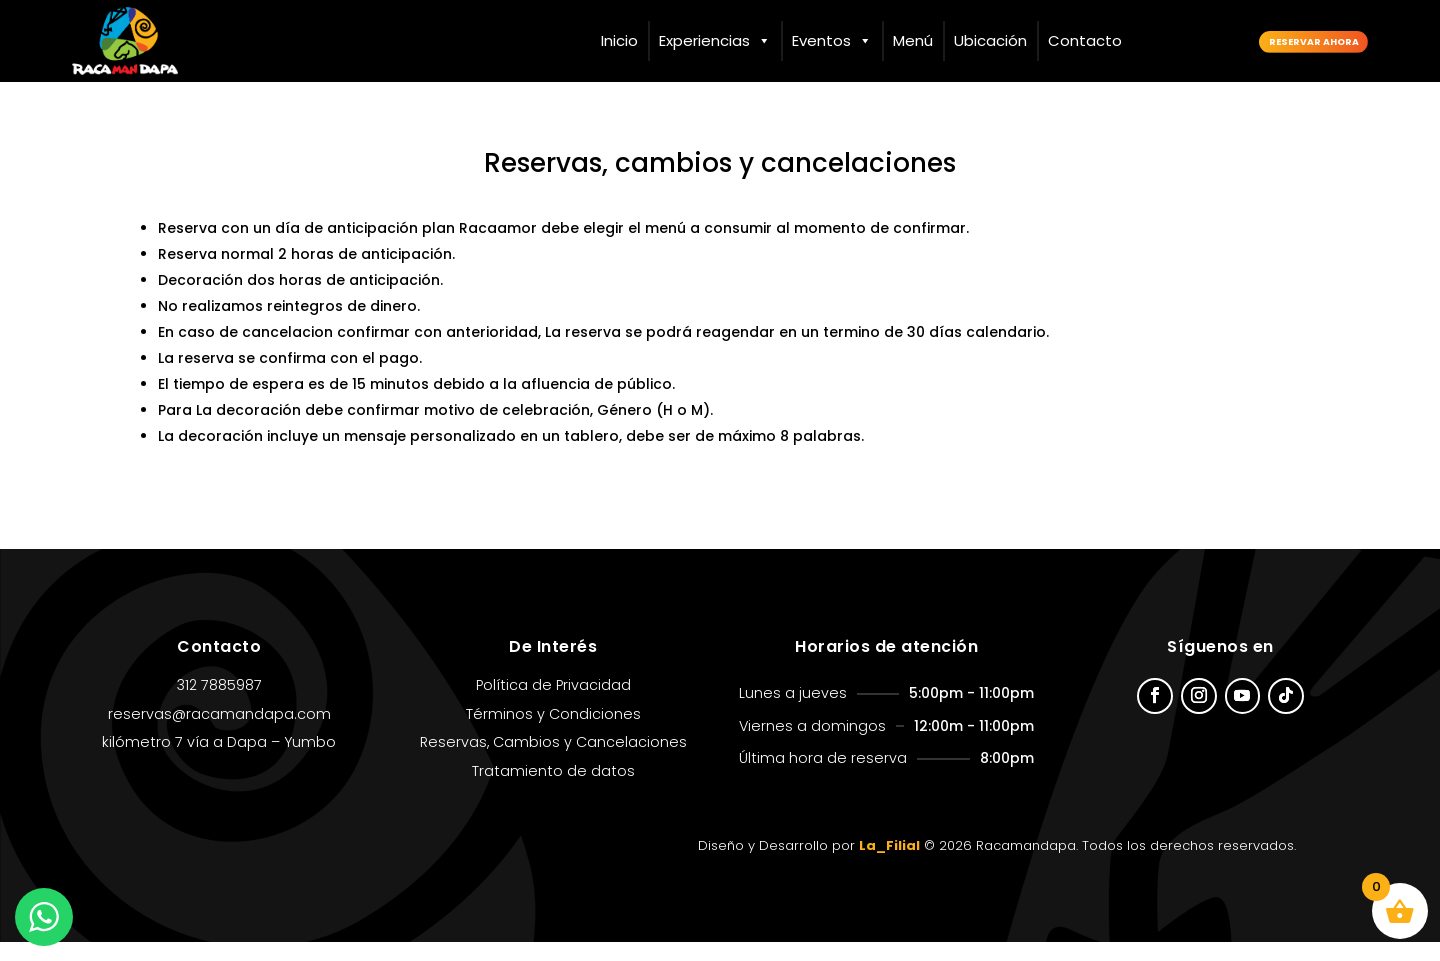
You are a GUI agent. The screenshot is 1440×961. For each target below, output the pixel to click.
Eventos (832, 41)
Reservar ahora (1280, 40)
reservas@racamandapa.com (219, 732)
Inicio (619, 40)
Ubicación (990, 40)
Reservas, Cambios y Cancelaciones (553, 761)
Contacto (1085, 40)
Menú (913, 40)
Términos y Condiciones (553, 732)
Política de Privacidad (553, 704)
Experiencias (715, 41)
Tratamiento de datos (553, 790)
